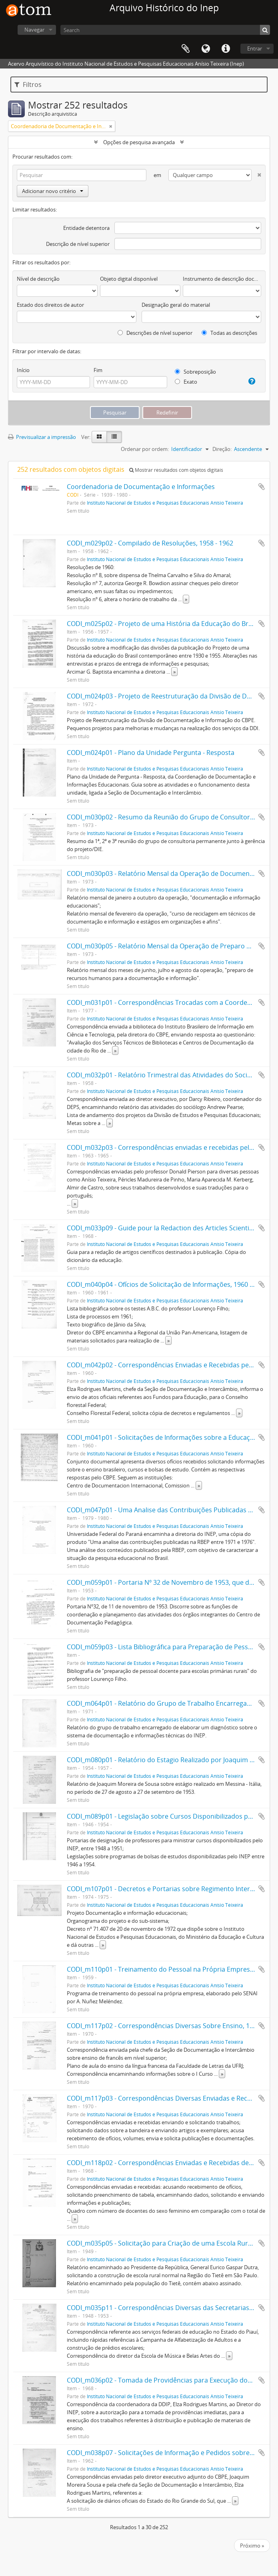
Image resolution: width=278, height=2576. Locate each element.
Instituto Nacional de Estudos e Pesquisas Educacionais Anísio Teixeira (165, 502)
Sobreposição (195, 371)
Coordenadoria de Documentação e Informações (141, 486)
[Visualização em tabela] (114, 437)
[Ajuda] (250, 381)
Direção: (222, 449)
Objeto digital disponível (129, 278)
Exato (186, 381)
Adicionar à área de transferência (262, 487)
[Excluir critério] (256, 173)
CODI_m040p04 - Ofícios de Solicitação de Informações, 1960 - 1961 (167, 1284)
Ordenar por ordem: (145, 449)
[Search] (165, 30)
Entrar (254, 48)
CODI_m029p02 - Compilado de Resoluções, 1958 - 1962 (150, 543)
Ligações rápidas (226, 49)
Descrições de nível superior (155, 332)
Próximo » (252, 2545)
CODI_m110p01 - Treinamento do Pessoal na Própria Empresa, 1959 (169, 1969)
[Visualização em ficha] (99, 437)
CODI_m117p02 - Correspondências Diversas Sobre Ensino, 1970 (163, 2025)
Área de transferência (186, 49)
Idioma (206, 49)
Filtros (28, 84)
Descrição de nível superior (78, 244)
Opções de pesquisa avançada (139, 142)
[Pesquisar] (265, 30)
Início (23, 370)
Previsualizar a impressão (42, 437)
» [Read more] (186, 599)
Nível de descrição (38, 278)
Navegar (34, 29)
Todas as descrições (229, 332)
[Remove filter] (110, 126)
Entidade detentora (86, 227)
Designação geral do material (176, 304)
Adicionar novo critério (52, 191)
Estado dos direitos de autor (50, 304)
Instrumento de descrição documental (222, 278)
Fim (98, 370)
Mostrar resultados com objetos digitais (176, 470)
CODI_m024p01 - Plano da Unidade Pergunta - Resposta (150, 752)
